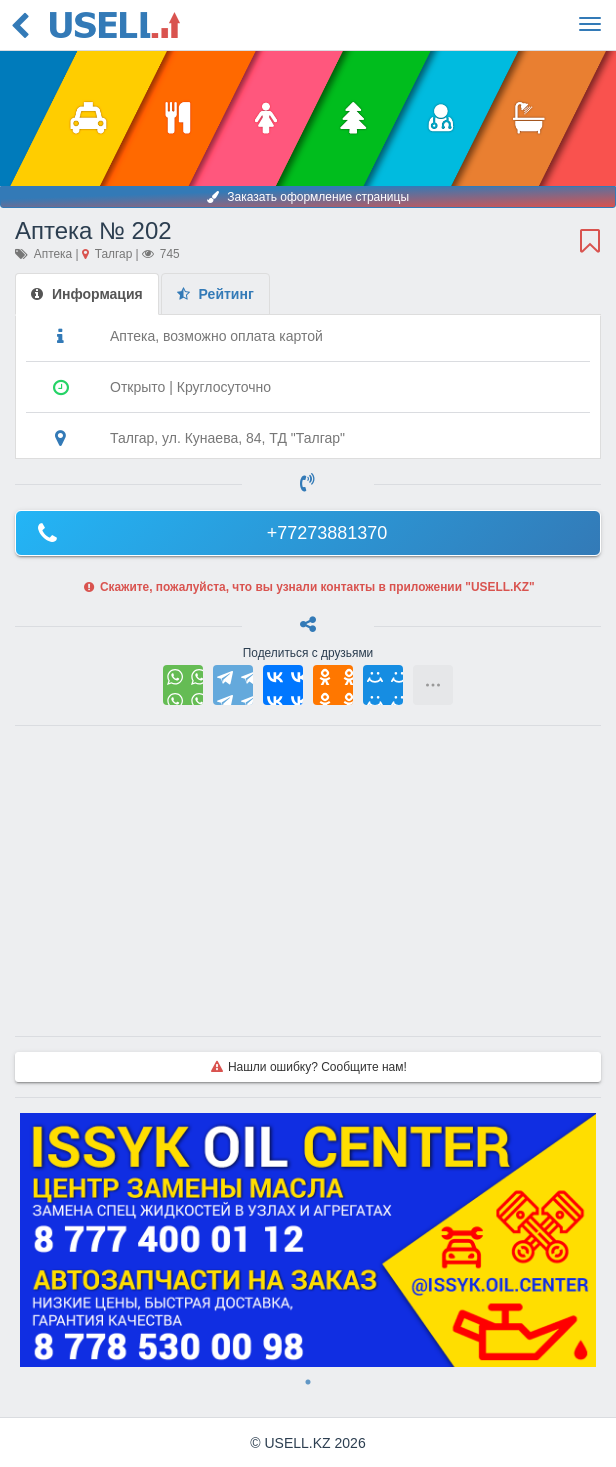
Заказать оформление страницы (308, 197)
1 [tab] (308, 1382)
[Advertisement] (308, 881)
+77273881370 (209, 532)
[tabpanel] (308, 1240)
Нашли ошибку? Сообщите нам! (308, 1067)
